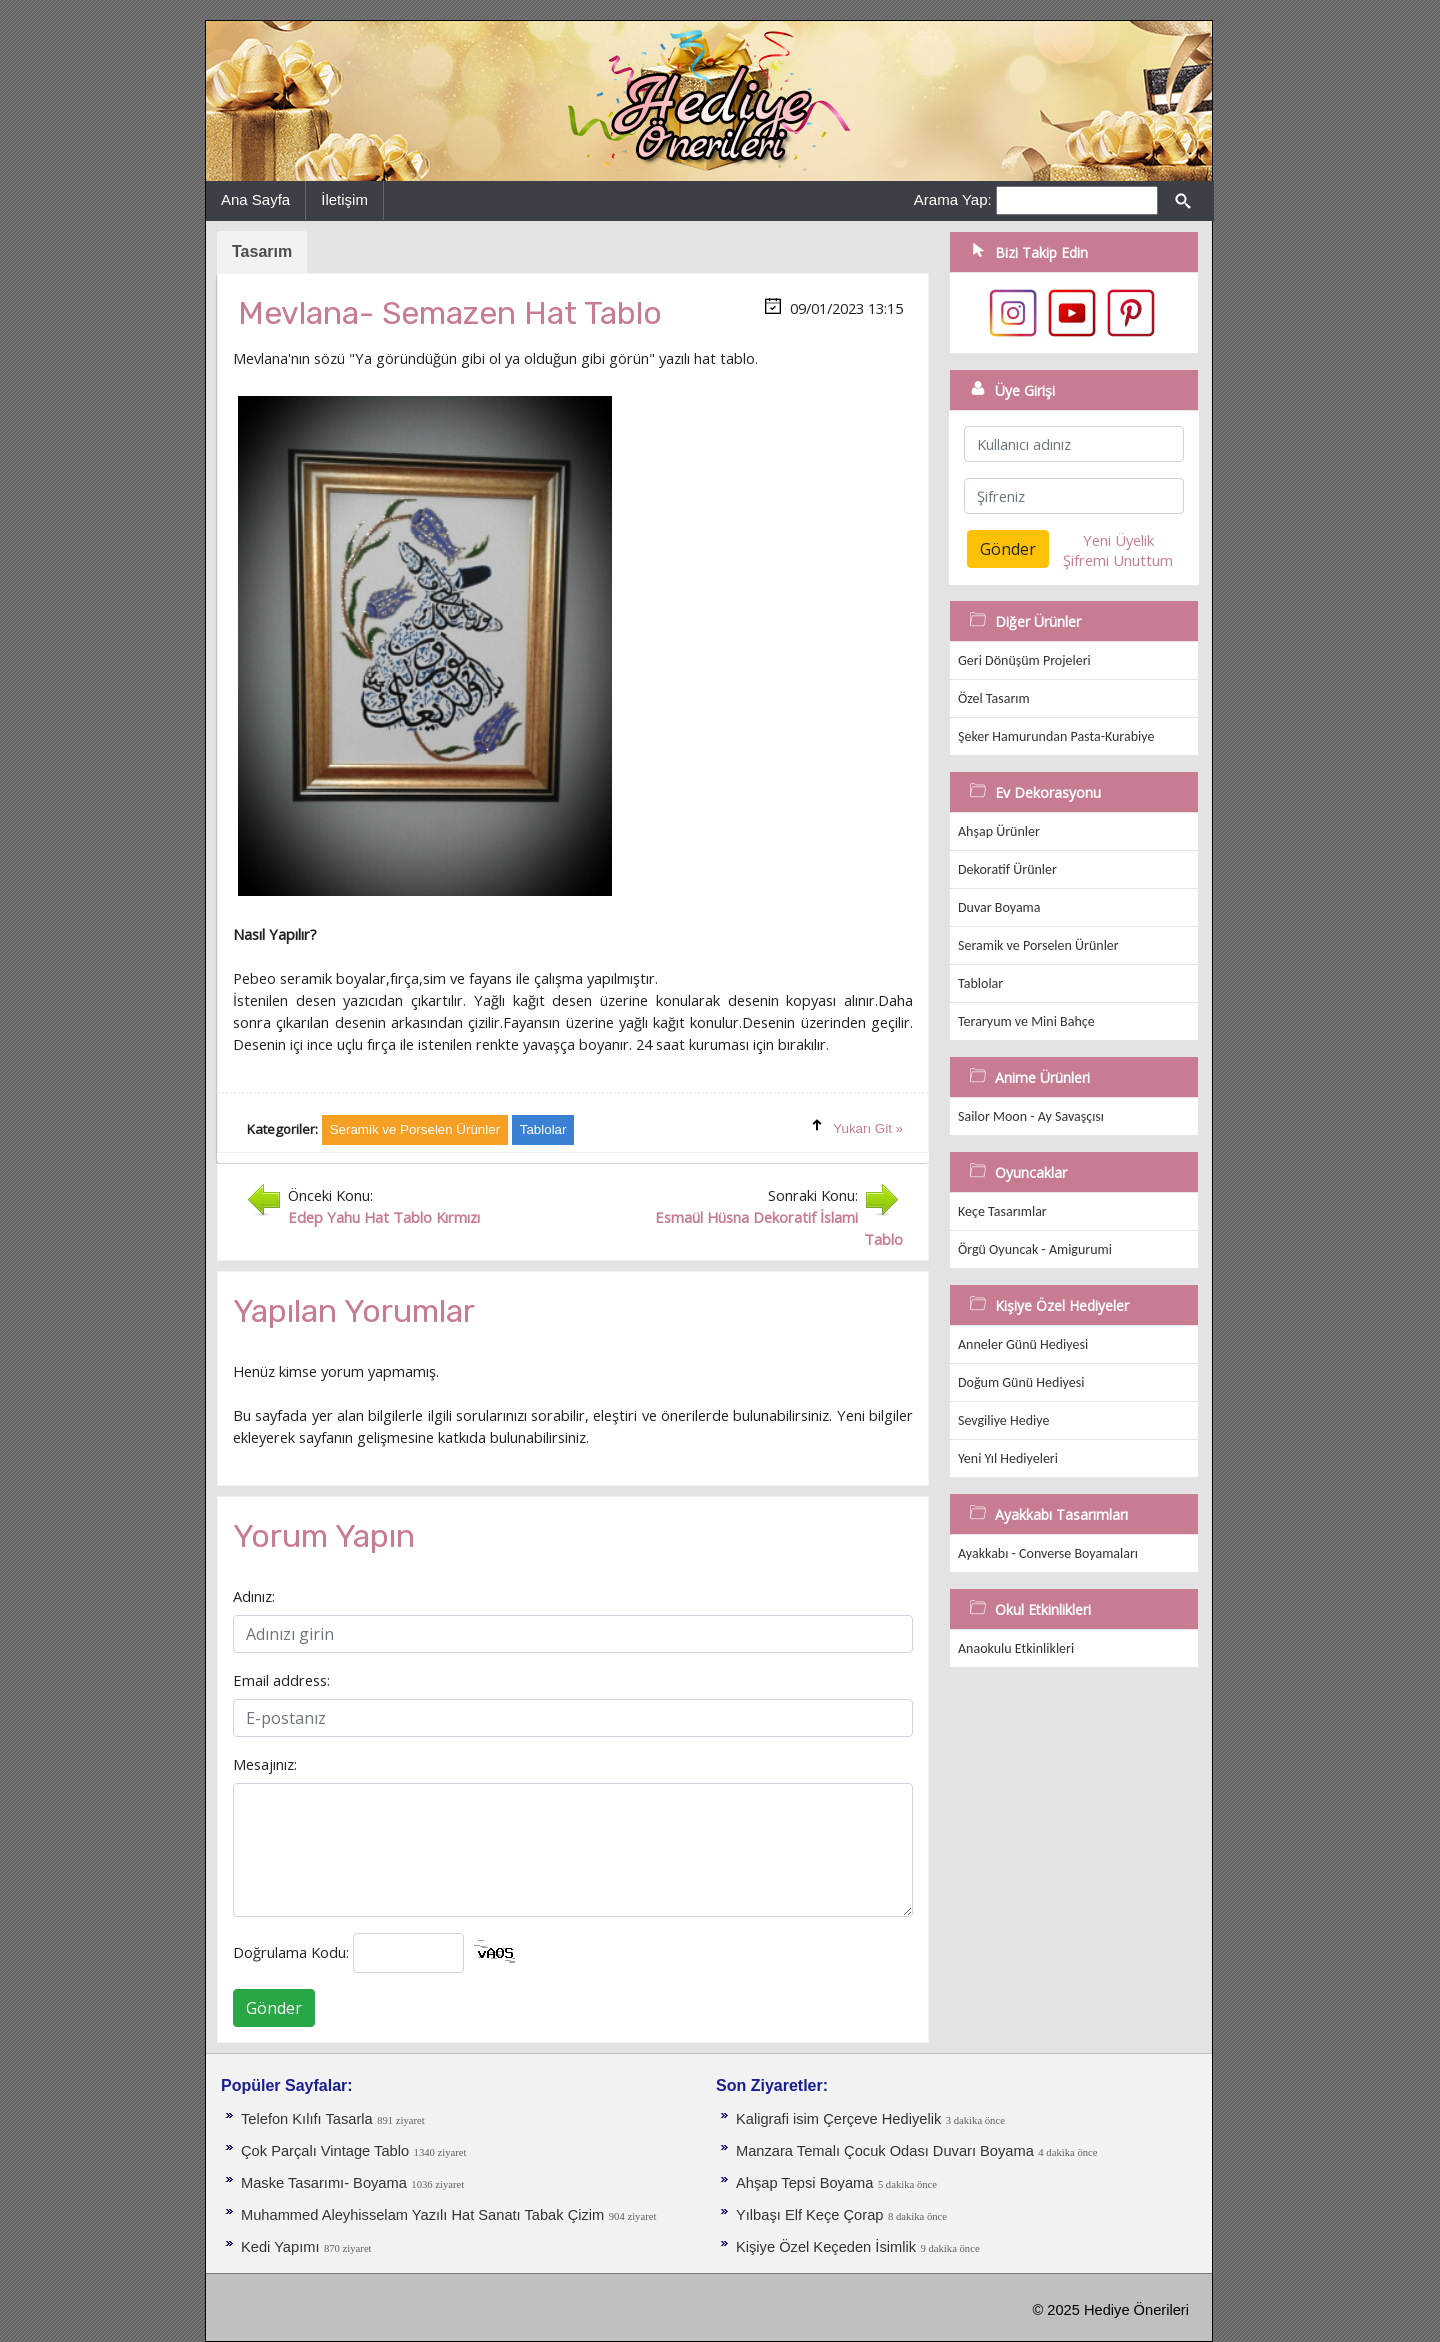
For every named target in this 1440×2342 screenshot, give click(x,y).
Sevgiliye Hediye (1003, 1420)
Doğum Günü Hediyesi (1021, 1382)
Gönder (274, 2008)
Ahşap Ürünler (999, 831)
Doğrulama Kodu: (291, 1952)
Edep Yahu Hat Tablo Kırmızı (384, 1217)
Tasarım (262, 251)
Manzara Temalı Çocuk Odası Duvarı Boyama (885, 2151)
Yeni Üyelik (1118, 540)
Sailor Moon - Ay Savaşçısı (1031, 1116)
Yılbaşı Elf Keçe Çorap (809, 2215)
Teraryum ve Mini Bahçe (1026, 1021)
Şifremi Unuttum (1118, 560)
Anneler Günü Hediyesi (1023, 1344)
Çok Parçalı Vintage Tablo (325, 2151)
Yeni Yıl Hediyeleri (1008, 1458)
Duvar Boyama (999, 907)
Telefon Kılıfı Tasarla (307, 2119)
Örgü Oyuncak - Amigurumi (1035, 1249)
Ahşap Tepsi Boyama (804, 2183)
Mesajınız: (265, 1764)
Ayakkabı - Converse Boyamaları (1048, 1553)
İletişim (344, 199)
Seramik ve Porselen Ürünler (1038, 945)
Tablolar (980, 983)
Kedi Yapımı (280, 2247)
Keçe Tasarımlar (1002, 1211)
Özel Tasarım (994, 698)
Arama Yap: (953, 199)
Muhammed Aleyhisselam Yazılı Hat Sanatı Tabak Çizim (422, 2215)
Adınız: (254, 1596)
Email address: (281, 1680)
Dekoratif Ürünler (1007, 869)
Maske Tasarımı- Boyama (324, 2183)
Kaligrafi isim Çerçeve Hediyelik (838, 2119)
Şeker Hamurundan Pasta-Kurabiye (1056, 736)
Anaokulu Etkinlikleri (1016, 1648)
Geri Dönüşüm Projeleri (1024, 660)
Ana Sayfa (255, 199)
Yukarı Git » (868, 1128)
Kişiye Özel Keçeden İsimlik (826, 2247)
